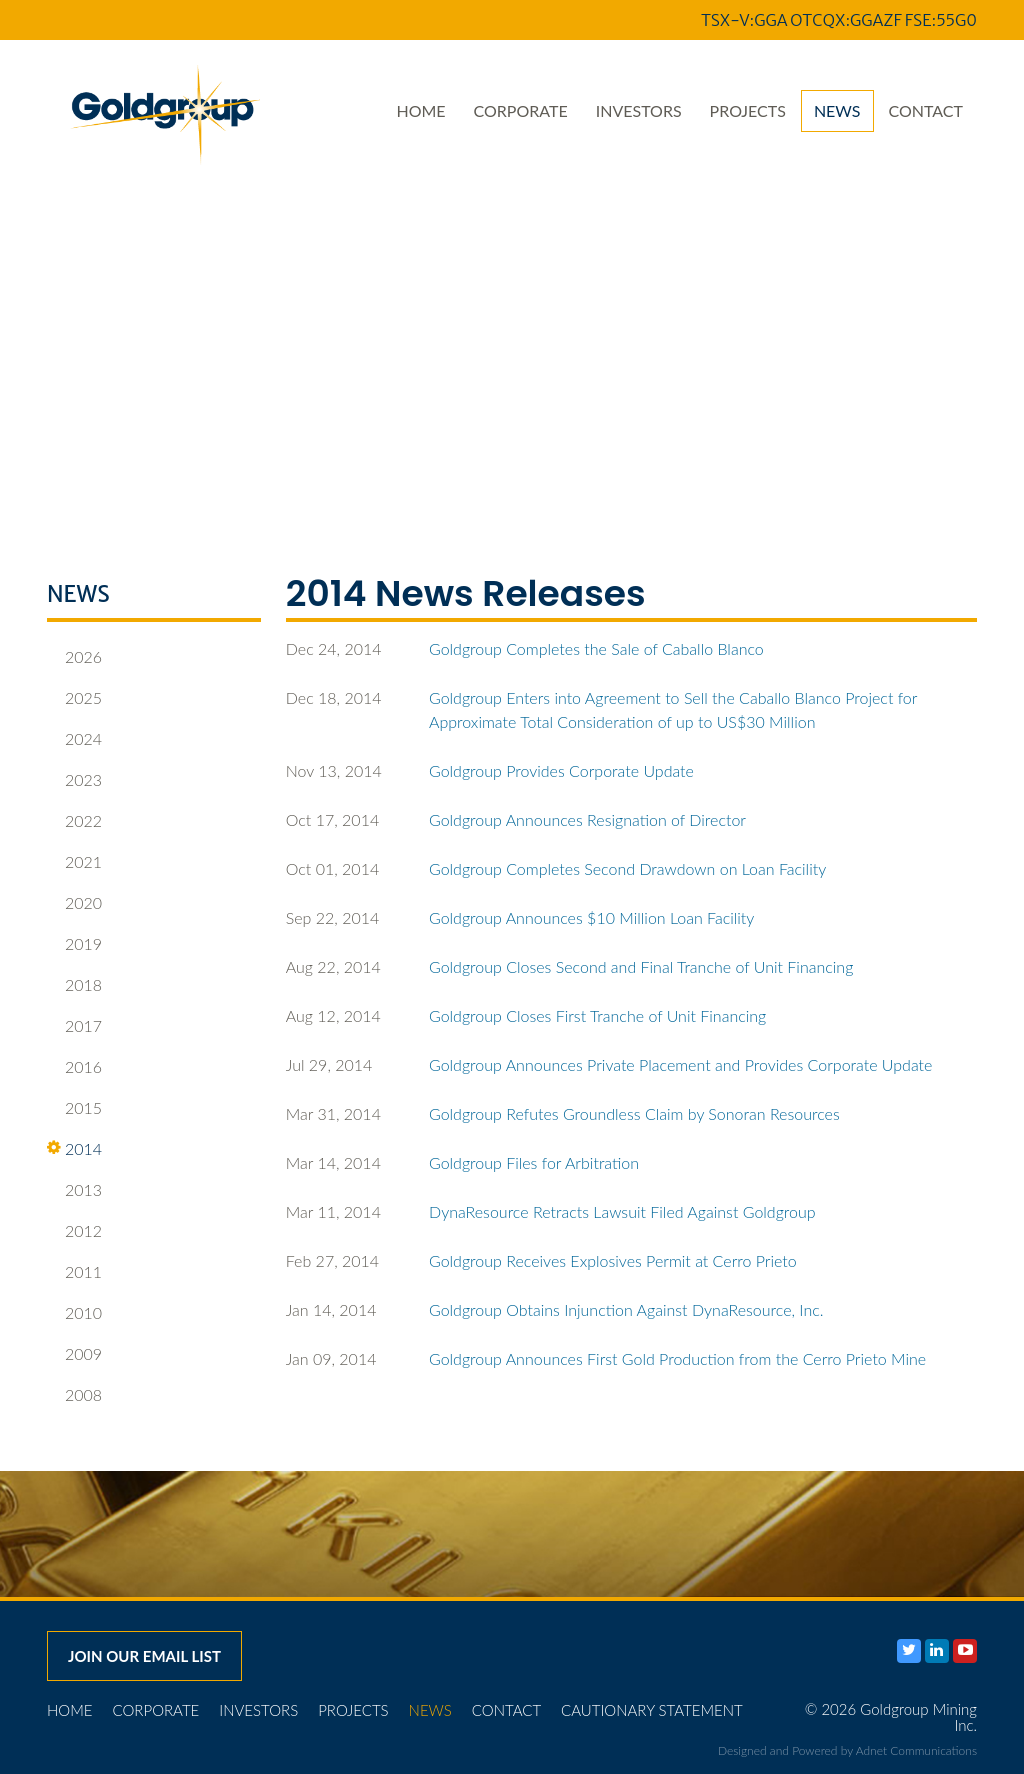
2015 (74, 1108)
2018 (74, 985)
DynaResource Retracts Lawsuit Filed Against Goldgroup (622, 1211)
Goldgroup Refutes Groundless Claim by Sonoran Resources (634, 1113)
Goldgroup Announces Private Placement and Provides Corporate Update (680, 1064)
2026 (74, 657)
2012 (74, 1231)
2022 (74, 821)
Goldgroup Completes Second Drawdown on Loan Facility (627, 868)
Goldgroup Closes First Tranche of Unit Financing (597, 1015)
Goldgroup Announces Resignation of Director (587, 819)
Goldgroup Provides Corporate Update (561, 770)
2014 (74, 1149)
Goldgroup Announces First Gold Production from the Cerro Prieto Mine (677, 1358)
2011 (74, 1272)
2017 (74, 1026)
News (837, 110)
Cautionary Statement (652, 1710)
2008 (74, 1395)
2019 (74, 944)
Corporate (521, 110)
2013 (74, 1190)
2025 (74, 698)
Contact (926, 110)
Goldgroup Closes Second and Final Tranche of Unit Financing (641, 966)
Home (420, 110)
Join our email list (144, 1656)
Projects (748, 110)
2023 (74, 780)
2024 (74, 739)
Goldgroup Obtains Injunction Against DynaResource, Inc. (626, 1309)
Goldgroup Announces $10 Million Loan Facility (591, 917)
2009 (74, 1354)
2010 (74, 1313)
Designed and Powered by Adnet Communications (847, 1750)
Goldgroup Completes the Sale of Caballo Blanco (596, 648)
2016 (74, 1067)
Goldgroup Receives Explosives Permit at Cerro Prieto (613, 1260)
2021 (74, 862)
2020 (74, 903)
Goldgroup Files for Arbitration (534, 1162)
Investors (639, 110)
